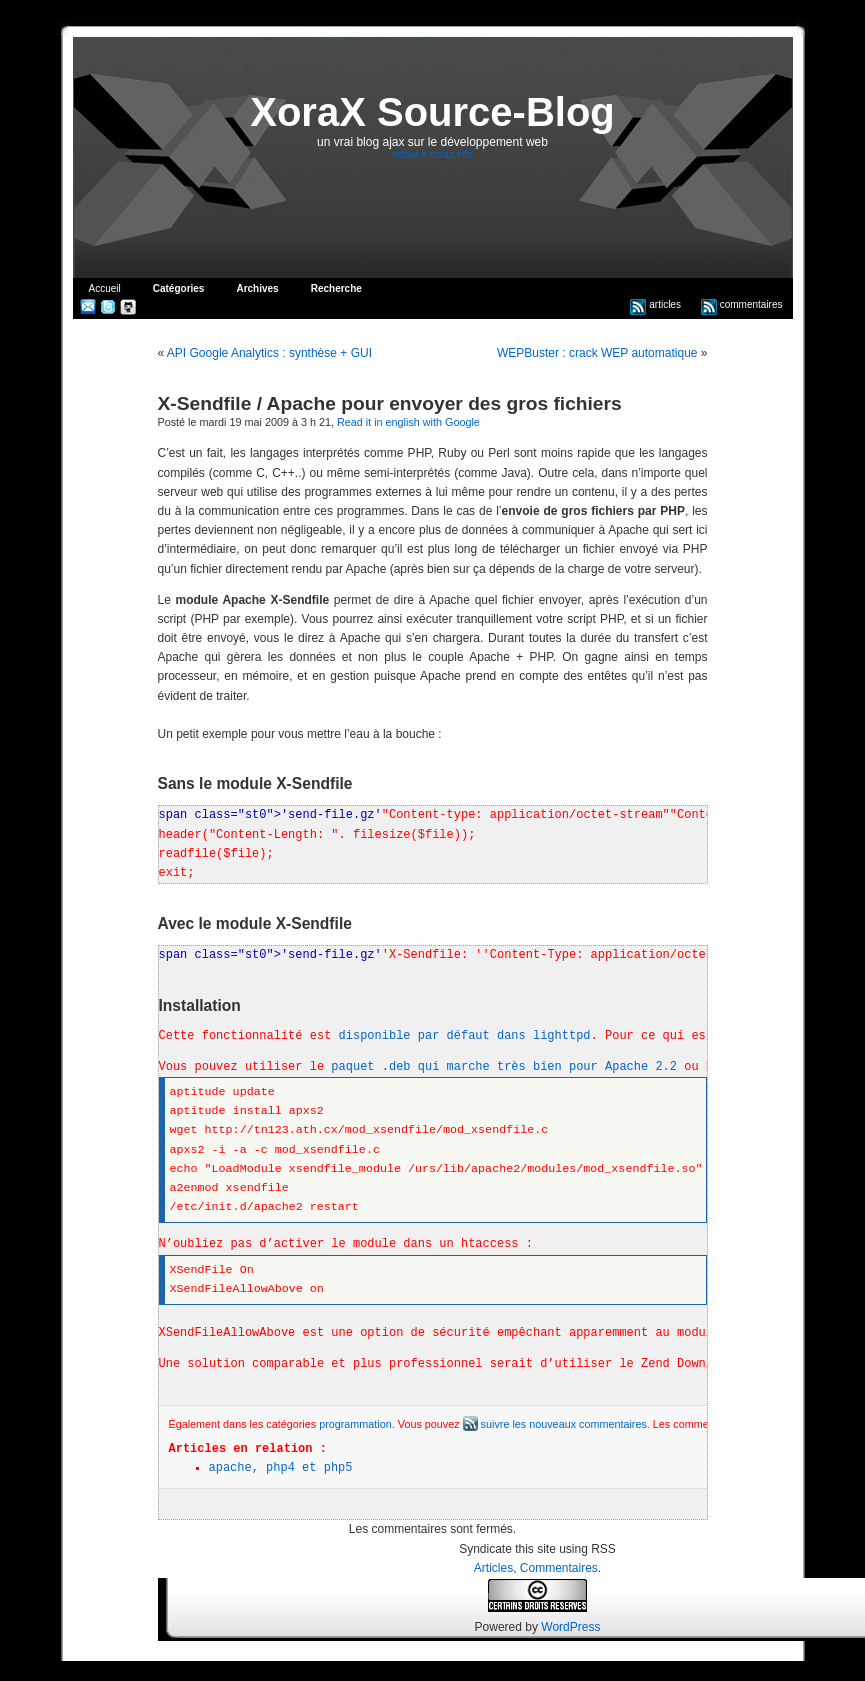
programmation (355, 1424)
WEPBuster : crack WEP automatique (597, 353)
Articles (493, 1568)
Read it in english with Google (408, 422)
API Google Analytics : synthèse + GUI (269, 353)
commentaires (742, 304)
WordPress (570, 1627)
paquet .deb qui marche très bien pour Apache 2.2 (504, 1067)
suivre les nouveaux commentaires (555, 1424)
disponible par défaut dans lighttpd (465, 1036)
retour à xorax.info (432, 154)
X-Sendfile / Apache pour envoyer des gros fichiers (390, 403)
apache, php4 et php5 (281, 1468)
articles (655, 304)
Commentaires (559, 1568)
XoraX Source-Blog (432, 112)
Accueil (105, 288)
